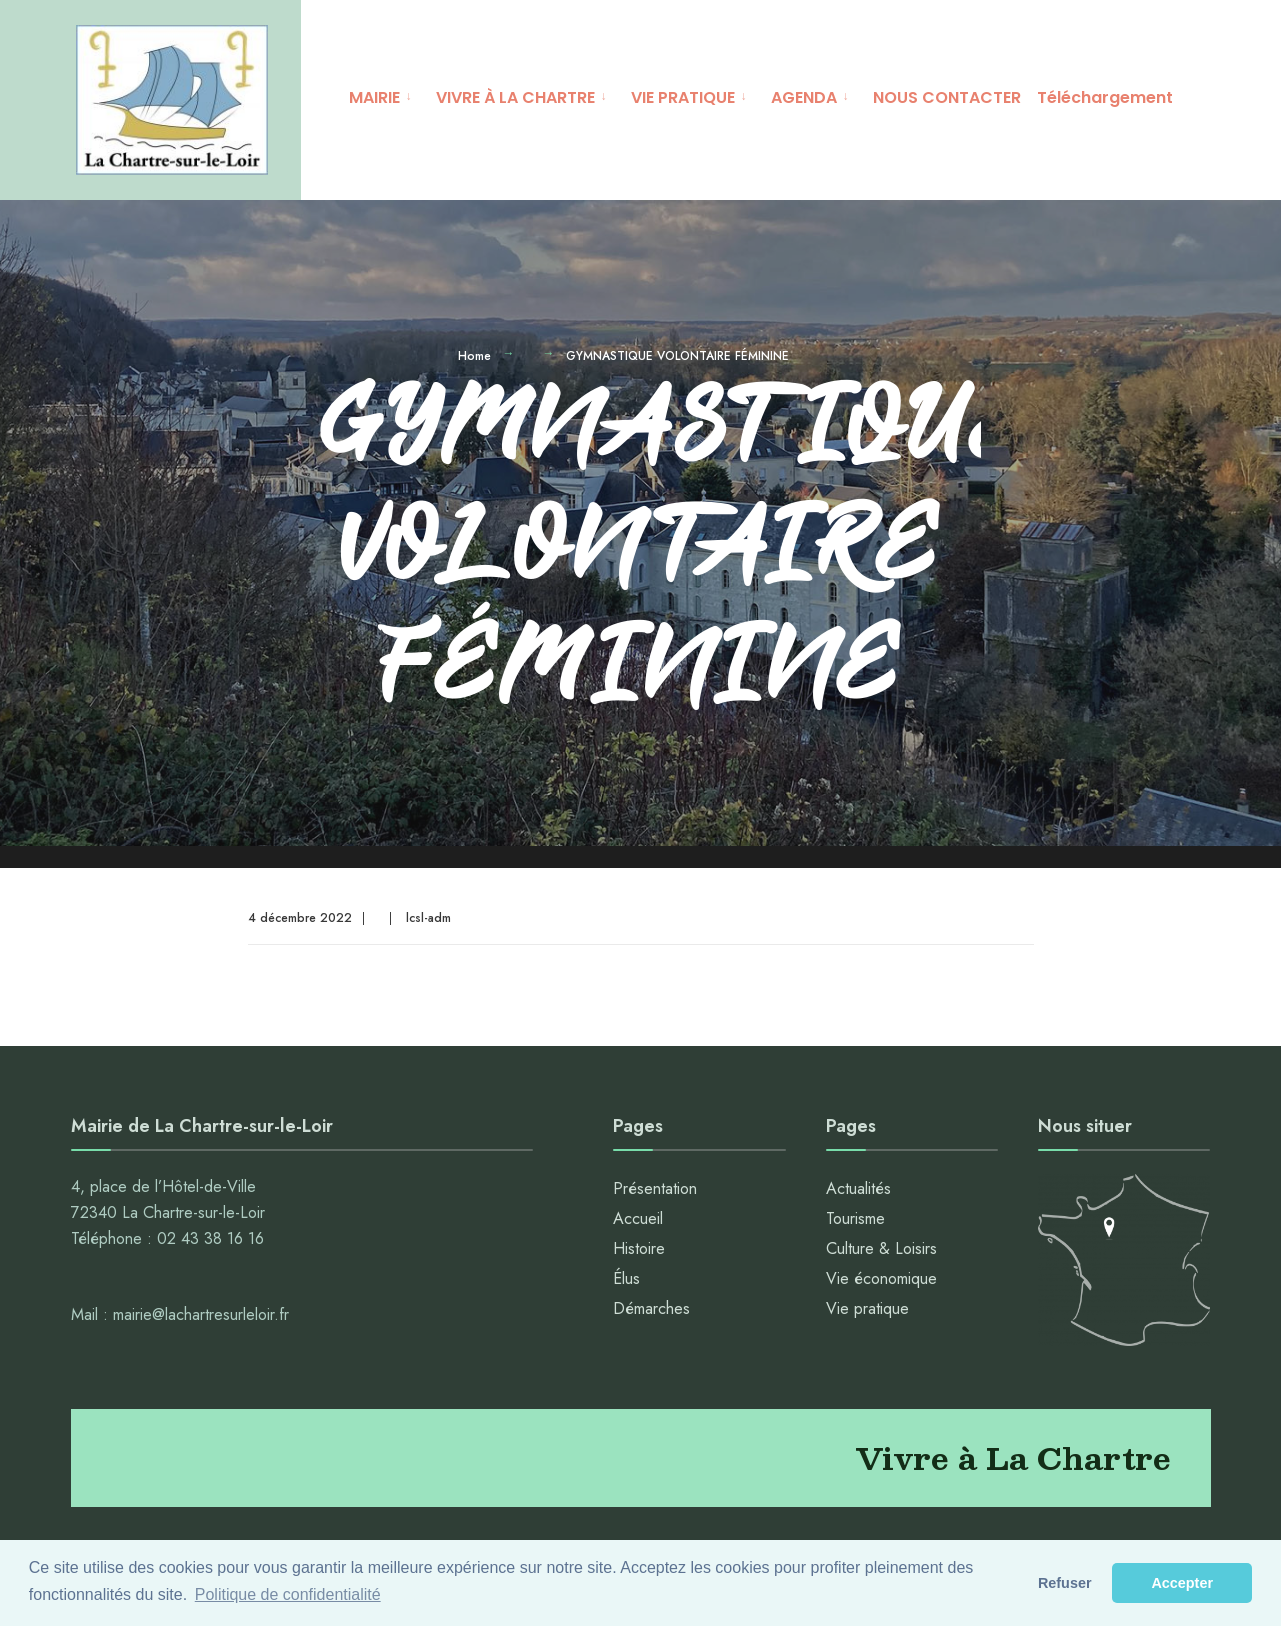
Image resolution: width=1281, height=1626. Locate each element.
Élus (626, 1281)
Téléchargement (1105, 97)
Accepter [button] (1182, 1583)
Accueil (638, 1221)
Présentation (655, 1191)
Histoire (639, 1251)
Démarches (651, 1311)
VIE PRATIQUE (683, 97)
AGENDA (804, 97)
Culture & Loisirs (881, 1251)
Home (474, 358)
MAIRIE (374, 97)
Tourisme (855, 1221)
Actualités (858, 1191)
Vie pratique (867, 1311)
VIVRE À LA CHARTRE (515, 97)
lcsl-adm (428, 921)
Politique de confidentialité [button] (288, 1594)
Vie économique (881, 1281)
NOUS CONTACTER (947, 97)
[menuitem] (384, 94)
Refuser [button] (1065, 1583)
